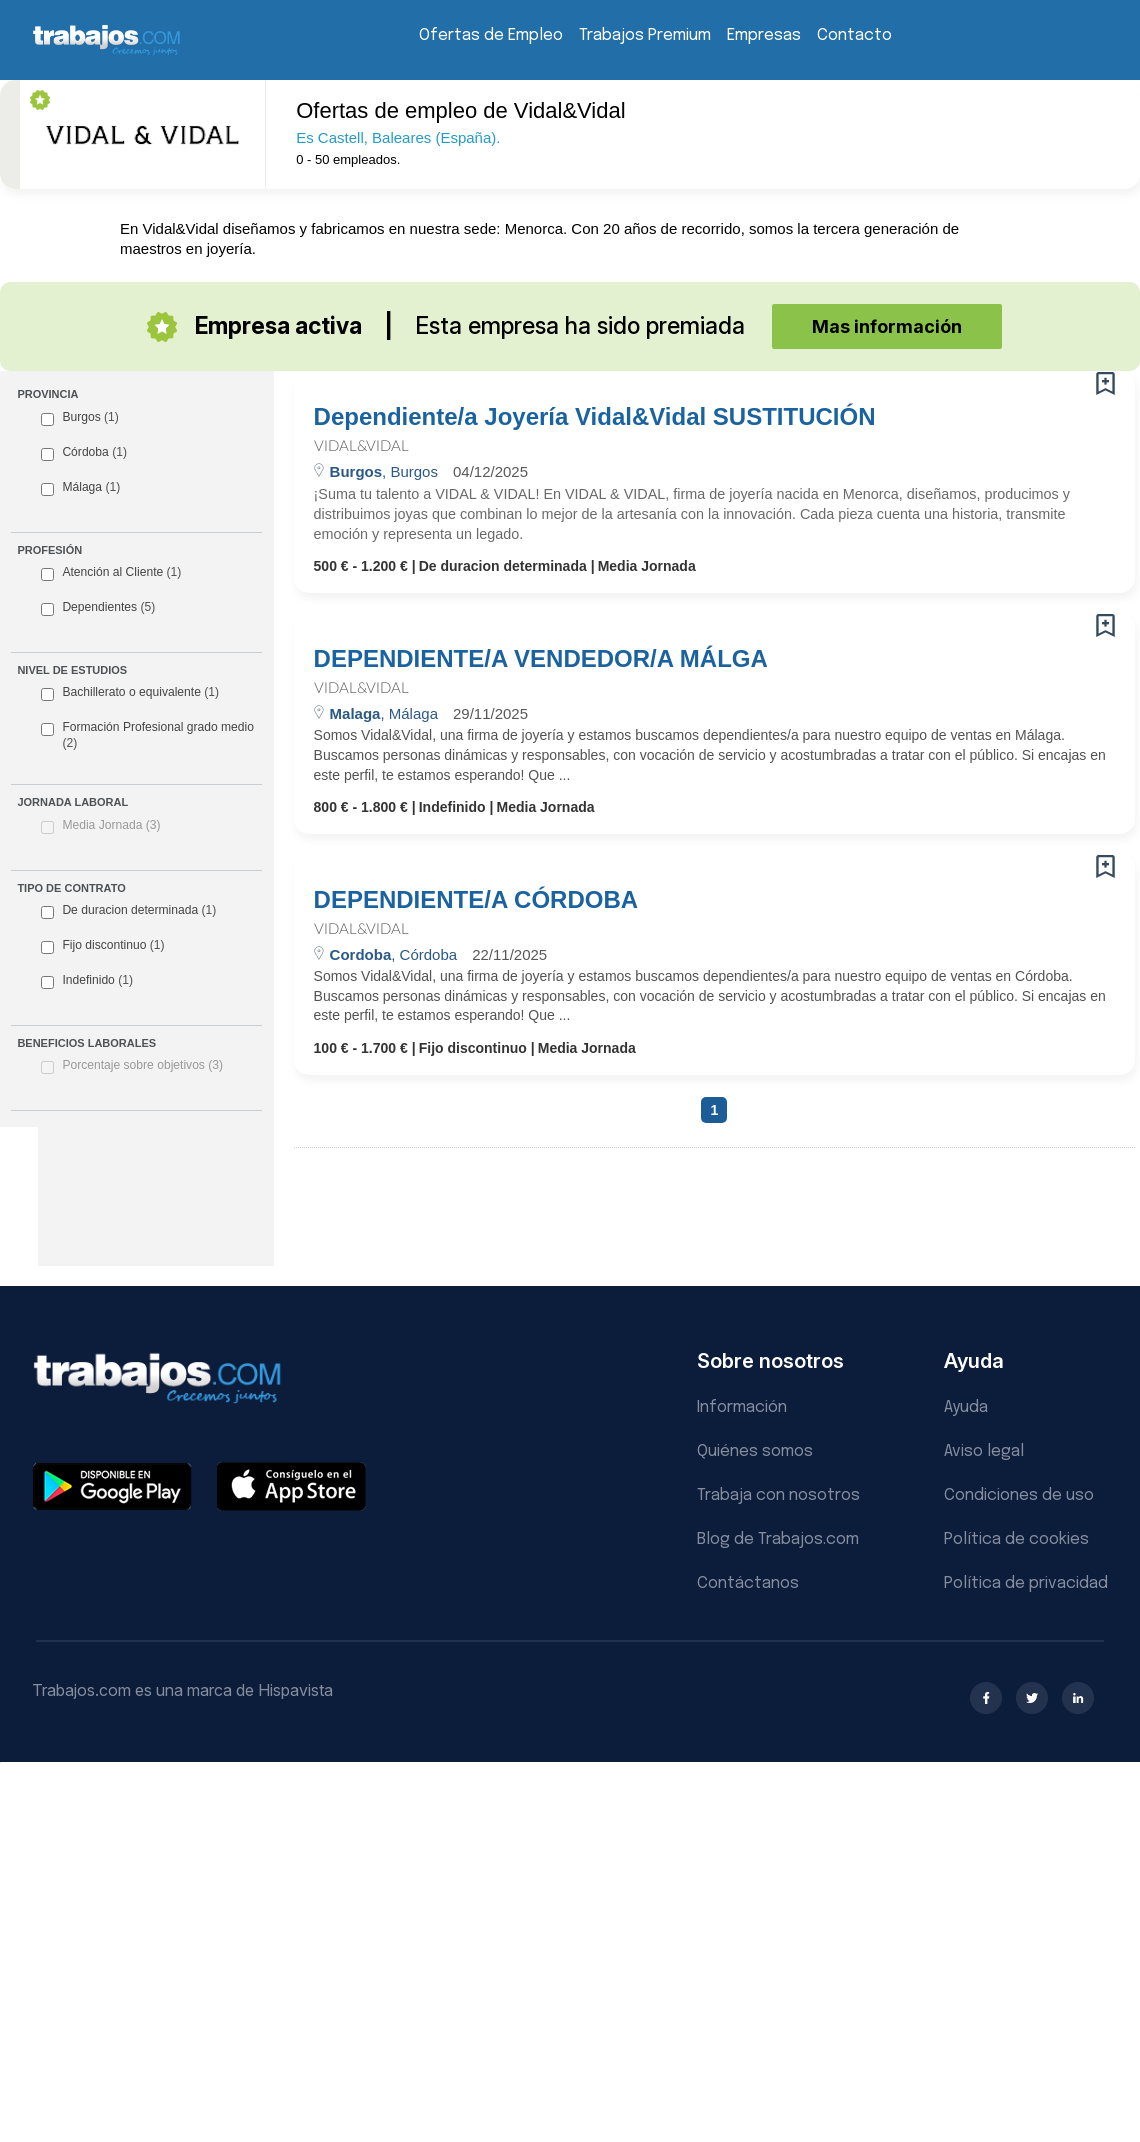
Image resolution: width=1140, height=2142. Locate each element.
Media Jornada (111, 825)
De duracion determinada (128, 911)
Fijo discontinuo (102, 946)
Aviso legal (984, 1451)
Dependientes (98, 608)
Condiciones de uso (1019, 1495)
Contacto (854, 35)
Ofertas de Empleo (491, 35)
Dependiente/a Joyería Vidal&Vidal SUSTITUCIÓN (595, 417)
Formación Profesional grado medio (147, 735)
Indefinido (87, 981)
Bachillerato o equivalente (130, 693)
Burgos (79, 418)
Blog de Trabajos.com (778, 1539)
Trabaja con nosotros (778, 1495)
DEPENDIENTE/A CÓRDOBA (476, 900)
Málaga (80, 488)
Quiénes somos (755, 1451)
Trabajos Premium (645, 35)
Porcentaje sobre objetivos (142, 1065)
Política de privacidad (1026, 1583)
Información (742, 1407)
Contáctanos (748, 1583)
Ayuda (966, 1407)
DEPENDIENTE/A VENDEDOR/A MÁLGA (541, 659)
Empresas (764, 35)
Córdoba (84, 453)
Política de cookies (1016, 1539)
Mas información (887, 326)
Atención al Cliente (111, 573)
